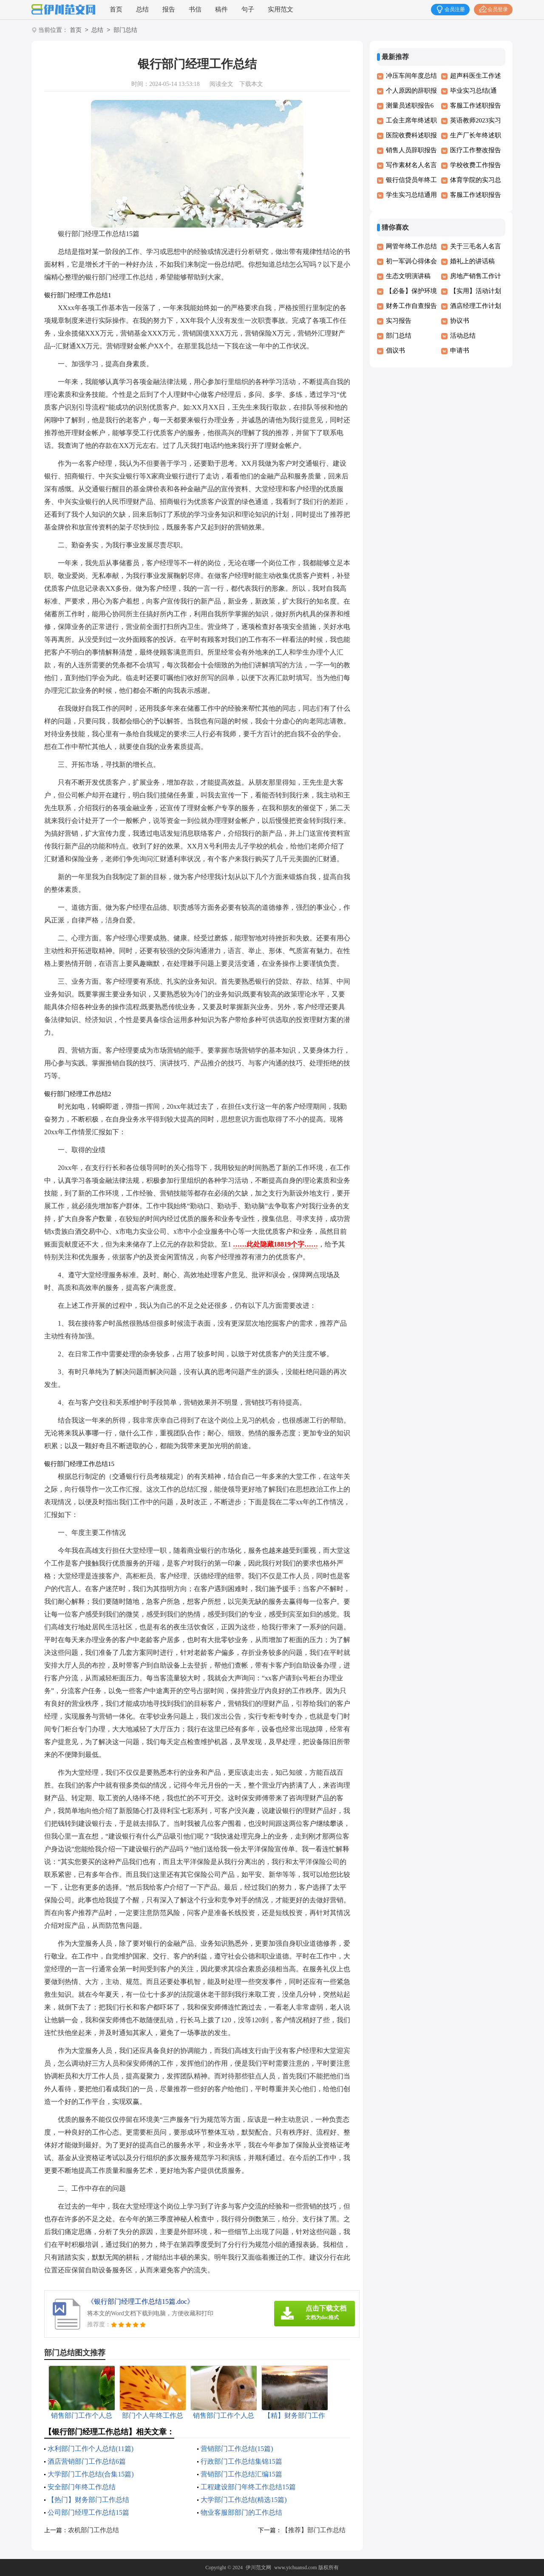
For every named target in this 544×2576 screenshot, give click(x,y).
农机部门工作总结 (93, 2530)
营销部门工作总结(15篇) (237, 2448)
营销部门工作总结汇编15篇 (241, 2474)
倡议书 (395, 350)
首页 (116, 9)
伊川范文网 (258, 2567)
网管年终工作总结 (411, 246)
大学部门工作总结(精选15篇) (244, 2499)
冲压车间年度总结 (411, 75)
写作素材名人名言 (411, 165)
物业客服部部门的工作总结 (241, 2512)
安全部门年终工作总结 (82, 2487)
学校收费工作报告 (475, 165)
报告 (168, 9)
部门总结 (125, 30)
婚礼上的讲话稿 (472, 261)
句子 (247, 9)
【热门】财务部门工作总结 (88, 2499)
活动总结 (463, 335)
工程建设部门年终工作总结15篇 (248, 2487)
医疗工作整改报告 (475, 150)
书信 (195, 9)
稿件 (221, 9)
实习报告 (398, 320)
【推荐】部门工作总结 (314, 2530)
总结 (142, 9)
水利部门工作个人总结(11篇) (90, 2448)
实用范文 (280, 9)
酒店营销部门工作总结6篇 (87, 2461)
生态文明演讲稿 (408, 276)
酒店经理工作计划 (475, 305)
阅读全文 (221, 84)
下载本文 (251, 84)
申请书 (459, 350)
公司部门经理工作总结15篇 (88, 2512)
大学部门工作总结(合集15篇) (91, 2474)
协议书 (459, 320)
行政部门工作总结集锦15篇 (241, 2461)
